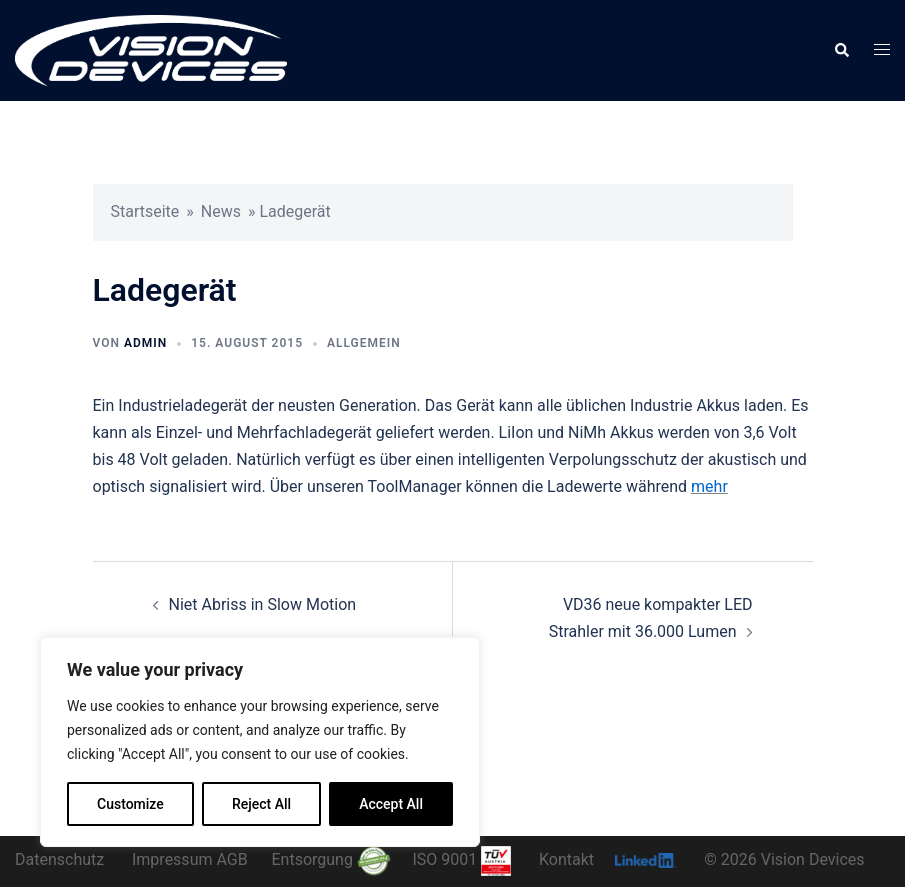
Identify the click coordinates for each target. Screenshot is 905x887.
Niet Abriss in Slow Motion (263, 604)
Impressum (172, 859)
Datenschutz (59, 859)
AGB (231, 859)
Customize (130, 804)
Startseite (145, 211)
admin (145, 343)
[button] (841, 50)
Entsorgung (330, 859)
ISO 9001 (461, 859)
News (221, 211)
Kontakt (566, 859)
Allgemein (364, 343)
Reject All (261, 804)
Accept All (391, 804)
